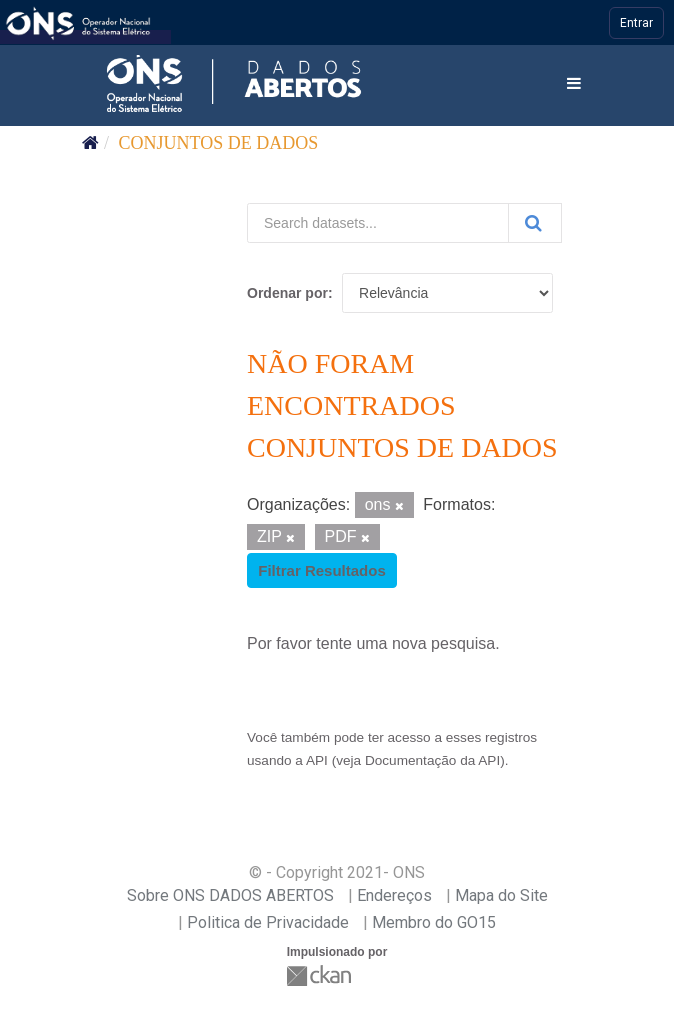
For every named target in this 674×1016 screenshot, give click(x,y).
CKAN (321, 975)
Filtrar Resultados (322, 570)
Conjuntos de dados (219, 143)
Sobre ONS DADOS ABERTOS (230, 895)
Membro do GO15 (434, 922)
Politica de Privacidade (268, 922)
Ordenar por (287, 293)
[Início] (90, 143)
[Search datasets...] (378, 223)
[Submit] (535, 223)
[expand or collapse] (574, 84)
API (317, 760)
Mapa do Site (501, 895)
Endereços (394, 895)
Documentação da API (432, 760)
